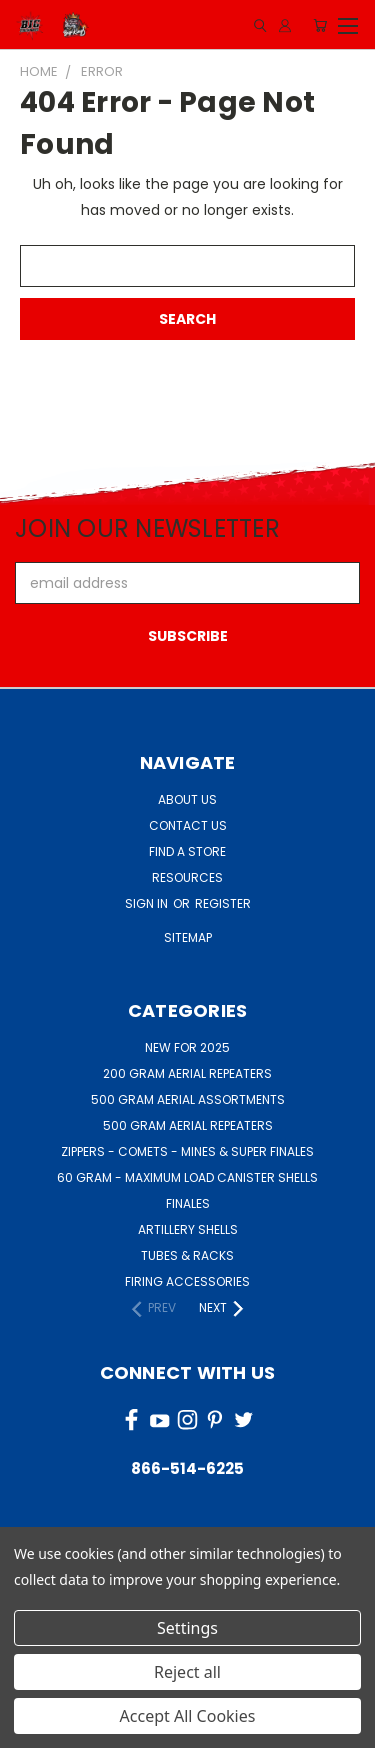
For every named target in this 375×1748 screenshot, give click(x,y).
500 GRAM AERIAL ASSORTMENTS (188, 1099)
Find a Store (187, 851)
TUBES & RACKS (187, 1255)
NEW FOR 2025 (187, 1047)
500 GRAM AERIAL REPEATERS (188, 1125)
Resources (187, 877)
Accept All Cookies (188, 1716)
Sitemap (188, 937)
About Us (187, 799)
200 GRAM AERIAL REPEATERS (187, 1073)
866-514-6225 (187, 1468)
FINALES (188, 1203)
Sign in (148, 903)
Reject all (187, 1672)
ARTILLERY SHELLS (188, 1229)
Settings (187, 1628)
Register (223, 903)
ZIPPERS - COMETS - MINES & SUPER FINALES (187, 1151)
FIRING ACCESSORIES (187, 1281)
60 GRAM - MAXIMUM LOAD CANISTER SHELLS (187, 1177)
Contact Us (188, 825)
